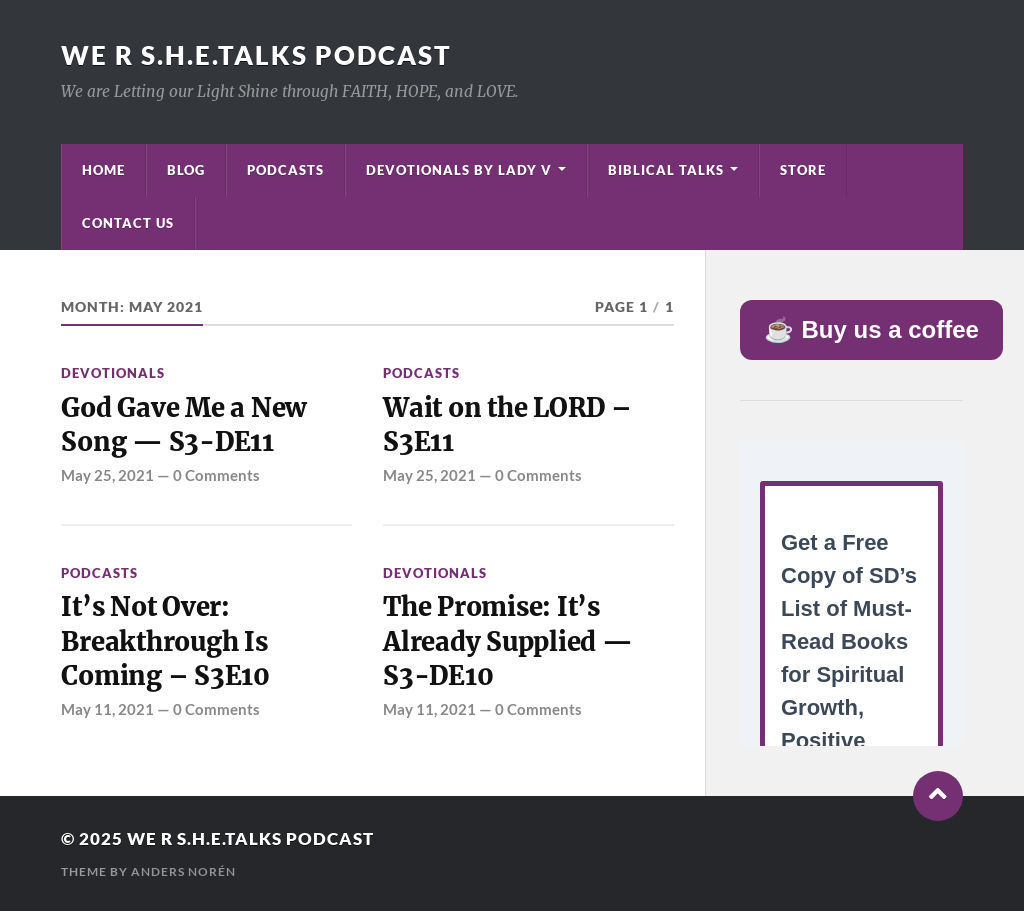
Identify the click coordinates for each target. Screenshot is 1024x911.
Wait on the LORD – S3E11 (507, 425)
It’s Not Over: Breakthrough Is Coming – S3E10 (165, 641)
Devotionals (113, 373)
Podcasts (285, 170)
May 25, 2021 (107, 475)
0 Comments (216, 475)
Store (803, 170)
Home (103, 170)
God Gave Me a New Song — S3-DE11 (183, 425)
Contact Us (128, 223)
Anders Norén (183, 871)
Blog (186, 170)
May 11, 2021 (107, 709)
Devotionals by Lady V (459, 170)
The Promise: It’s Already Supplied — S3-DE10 (507, 641)
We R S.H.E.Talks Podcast (256, 55)
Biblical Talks (666, 170)
